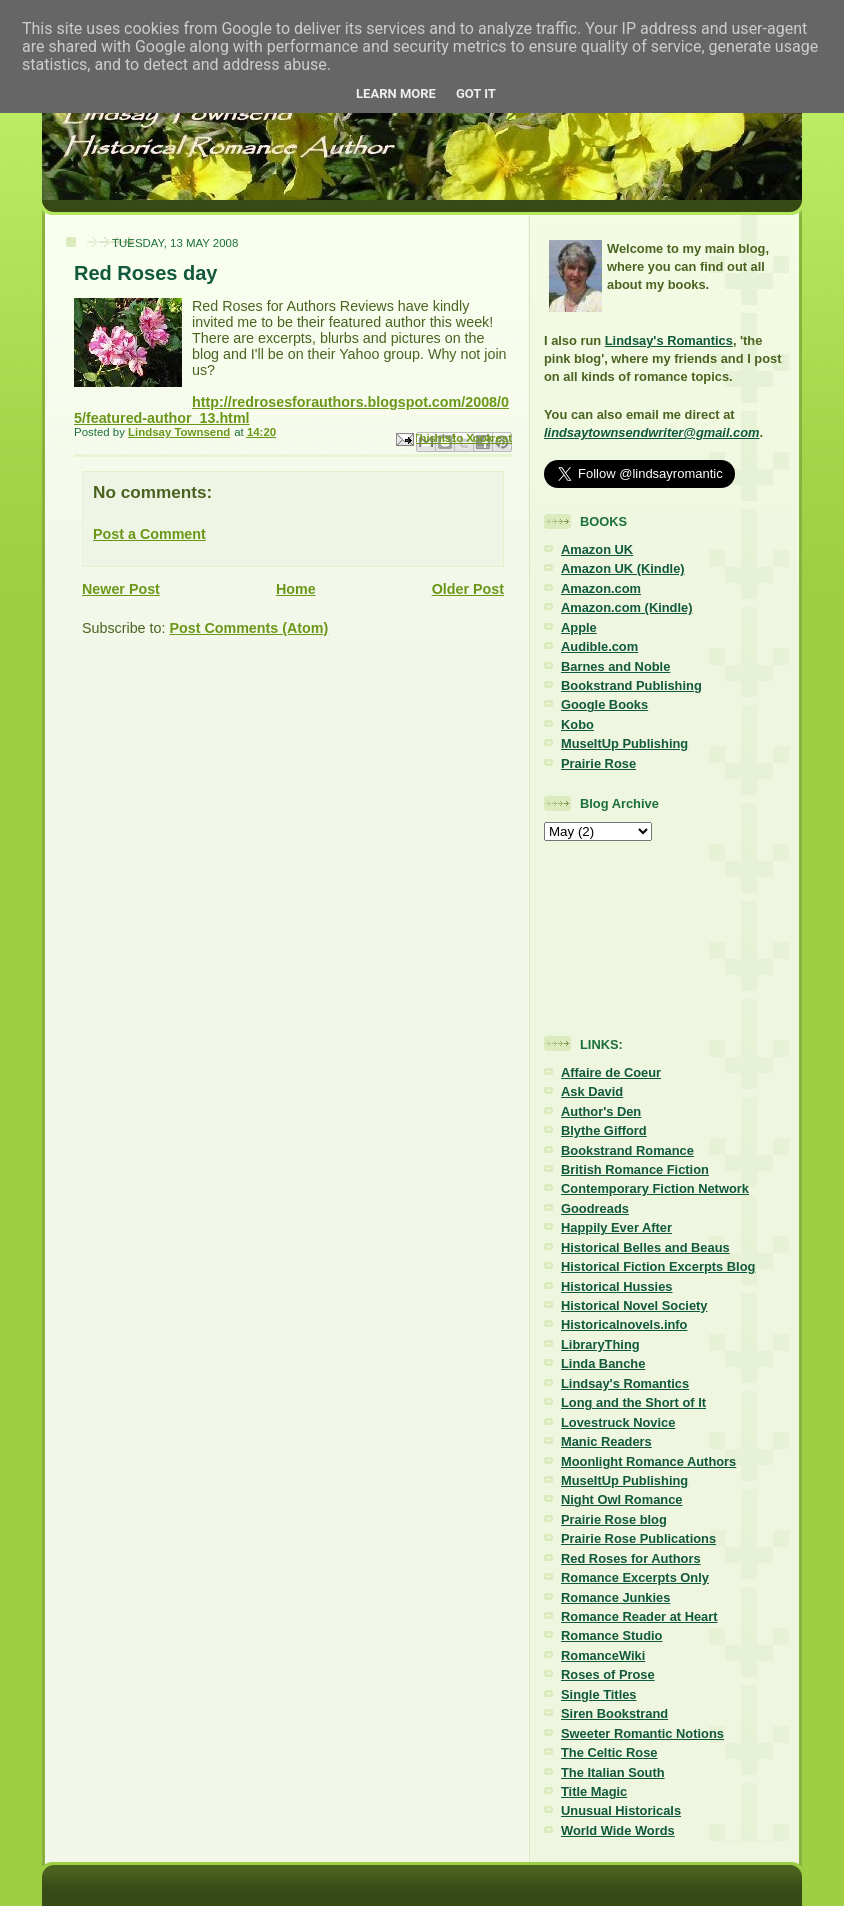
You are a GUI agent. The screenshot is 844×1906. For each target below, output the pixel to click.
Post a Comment (149, 534)
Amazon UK (597, 549)
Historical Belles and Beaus (645, 1247)
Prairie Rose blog (614, 1519)
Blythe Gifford (604, 1130)
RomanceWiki (603, 1655)
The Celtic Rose (609, 1752)
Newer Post (121, 589)
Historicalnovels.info (624, 1324)
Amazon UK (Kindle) (623, 568)
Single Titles (599, 1694)
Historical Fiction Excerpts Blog (658, 1266)
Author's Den (601, 1111)
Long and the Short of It (633, 1402)
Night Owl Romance (621, 1499)
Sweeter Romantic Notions (642, 1733)
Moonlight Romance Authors (648, 1461)
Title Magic (594, 1791)
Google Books (604, 704)
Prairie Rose (598, 763)
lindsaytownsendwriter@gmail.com (651, 432)
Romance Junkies (615, 1597)
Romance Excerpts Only (635, 1577)
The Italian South (613, 1772)
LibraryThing (600, 1344)
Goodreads (595, 1208)
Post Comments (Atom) (248, 628)
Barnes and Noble (615, 666)
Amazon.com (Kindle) (626, 607)
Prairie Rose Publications (638, 1538)
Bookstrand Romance (627, 1150)
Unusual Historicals (621, 1810)
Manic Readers (606, 1441)
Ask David (592, 1091)
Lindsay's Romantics (669, 340)
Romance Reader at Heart (639, 1616)
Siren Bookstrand (614, 1713)
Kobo (577, 724)
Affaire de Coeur (611, 1072)
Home (296, 589)
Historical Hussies (617, 1286)
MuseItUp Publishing (624, 743)
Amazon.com (601, 588)
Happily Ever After (616, 1227)
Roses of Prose (608, 1674)
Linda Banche (603, 1363)
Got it (476, 93)
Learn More (396, 93)
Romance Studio (611, 1635)
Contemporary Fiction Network (655, 1188)
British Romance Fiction (635, 1169)
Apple (579, 627)
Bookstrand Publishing (631, 685)
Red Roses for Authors (631, 1558)
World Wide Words (618, 1830)
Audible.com (599, 646)
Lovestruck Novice (618, 1422)
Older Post (468, 589)
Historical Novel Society (634, 1305)
